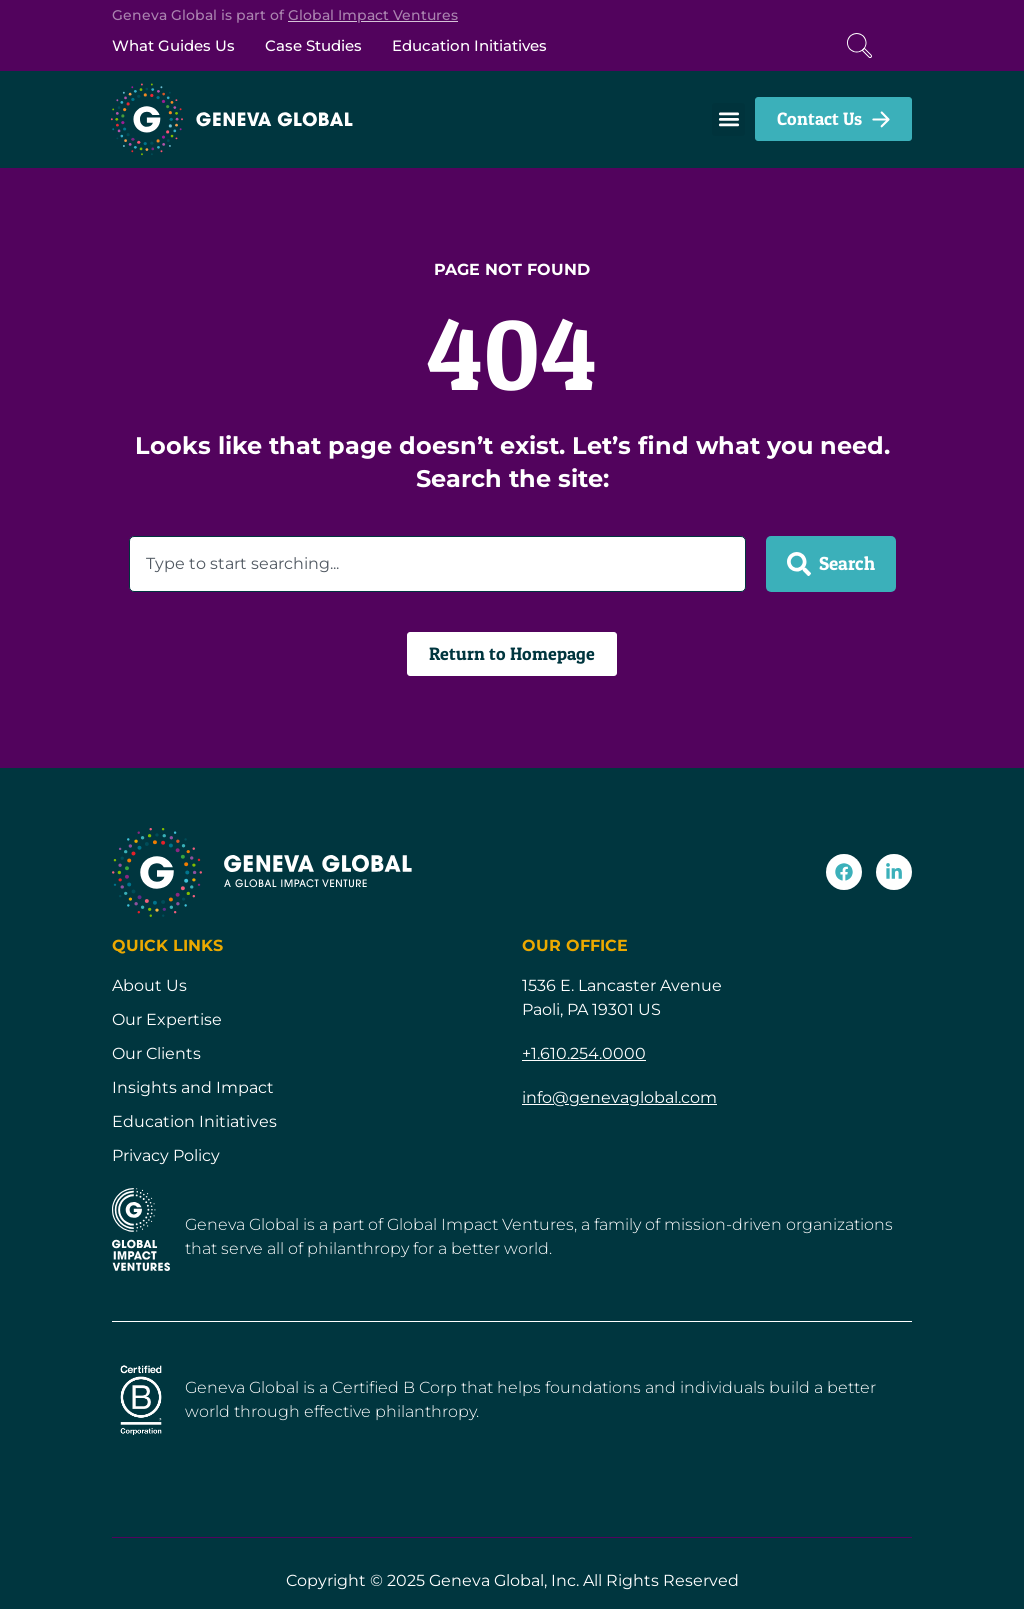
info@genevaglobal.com (619, 1097)
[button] (728, 119)
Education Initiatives (469, 45)
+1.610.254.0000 (584, 1053)
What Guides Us (173, 45)
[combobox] (437, 564)
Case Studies (313, 45)
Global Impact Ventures (373, 15)
